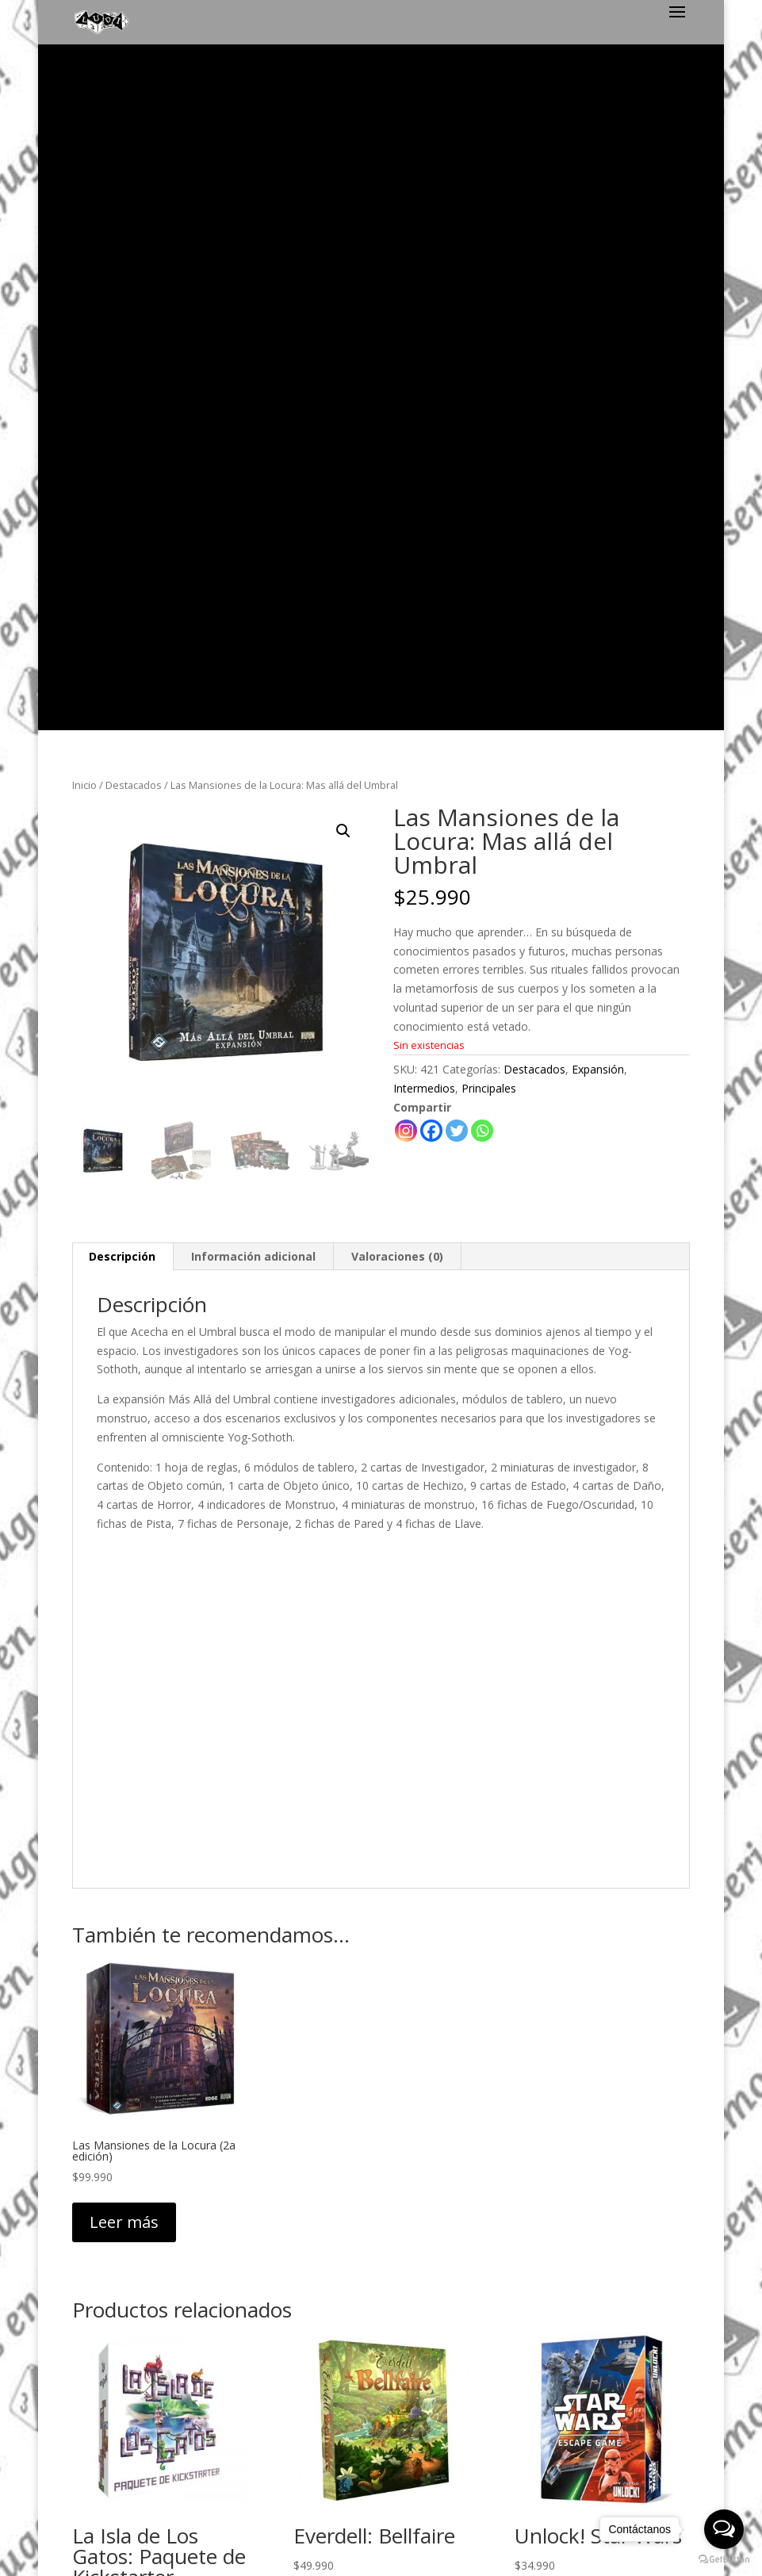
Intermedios (424, 406)
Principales (488, 406)
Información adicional (253, 574)
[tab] (122, 574)
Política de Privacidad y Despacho (381, 2328)
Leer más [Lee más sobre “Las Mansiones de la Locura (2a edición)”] (124, 1540)
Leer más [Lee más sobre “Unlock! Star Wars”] (566, 1928)
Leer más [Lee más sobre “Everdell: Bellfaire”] (345, 1928)
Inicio (84, 103)
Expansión (598, 388)
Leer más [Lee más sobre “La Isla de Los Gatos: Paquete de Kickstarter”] (124, 1970)
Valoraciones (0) (397, 574)
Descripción (122, 574)
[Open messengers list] (724, 2529)
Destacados (133, 103)
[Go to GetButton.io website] (724, 2560)
